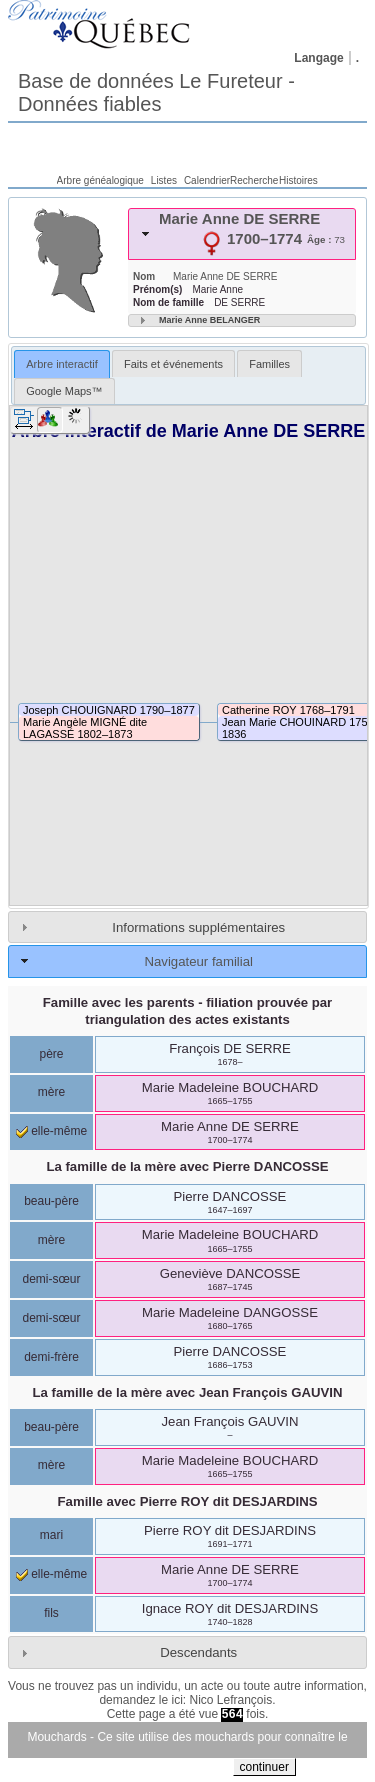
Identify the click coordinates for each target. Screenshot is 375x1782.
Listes (164, 180)
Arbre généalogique (100, 180)
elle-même (51, 1131)
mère (51, 1092)
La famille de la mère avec (187, 1166)
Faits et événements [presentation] (173, 364)
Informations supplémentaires (198, 927)
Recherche (254, 180)
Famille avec (188, 1501)
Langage (318, 58)
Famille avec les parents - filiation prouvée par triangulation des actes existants (188, 1011)
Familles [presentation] (269, 364)
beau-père (51, 1201)
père (51, 1054)
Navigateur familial (198, 961)
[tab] (242, 234)
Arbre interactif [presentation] (62, 364)
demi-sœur (51, 1279)
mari (51, 1535)
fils (51, 1613)
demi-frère (51, 1357)
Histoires (298, 180)
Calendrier (207, 180)
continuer (264, 1767)
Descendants (198, 1652)
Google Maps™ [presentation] (64, 391)
